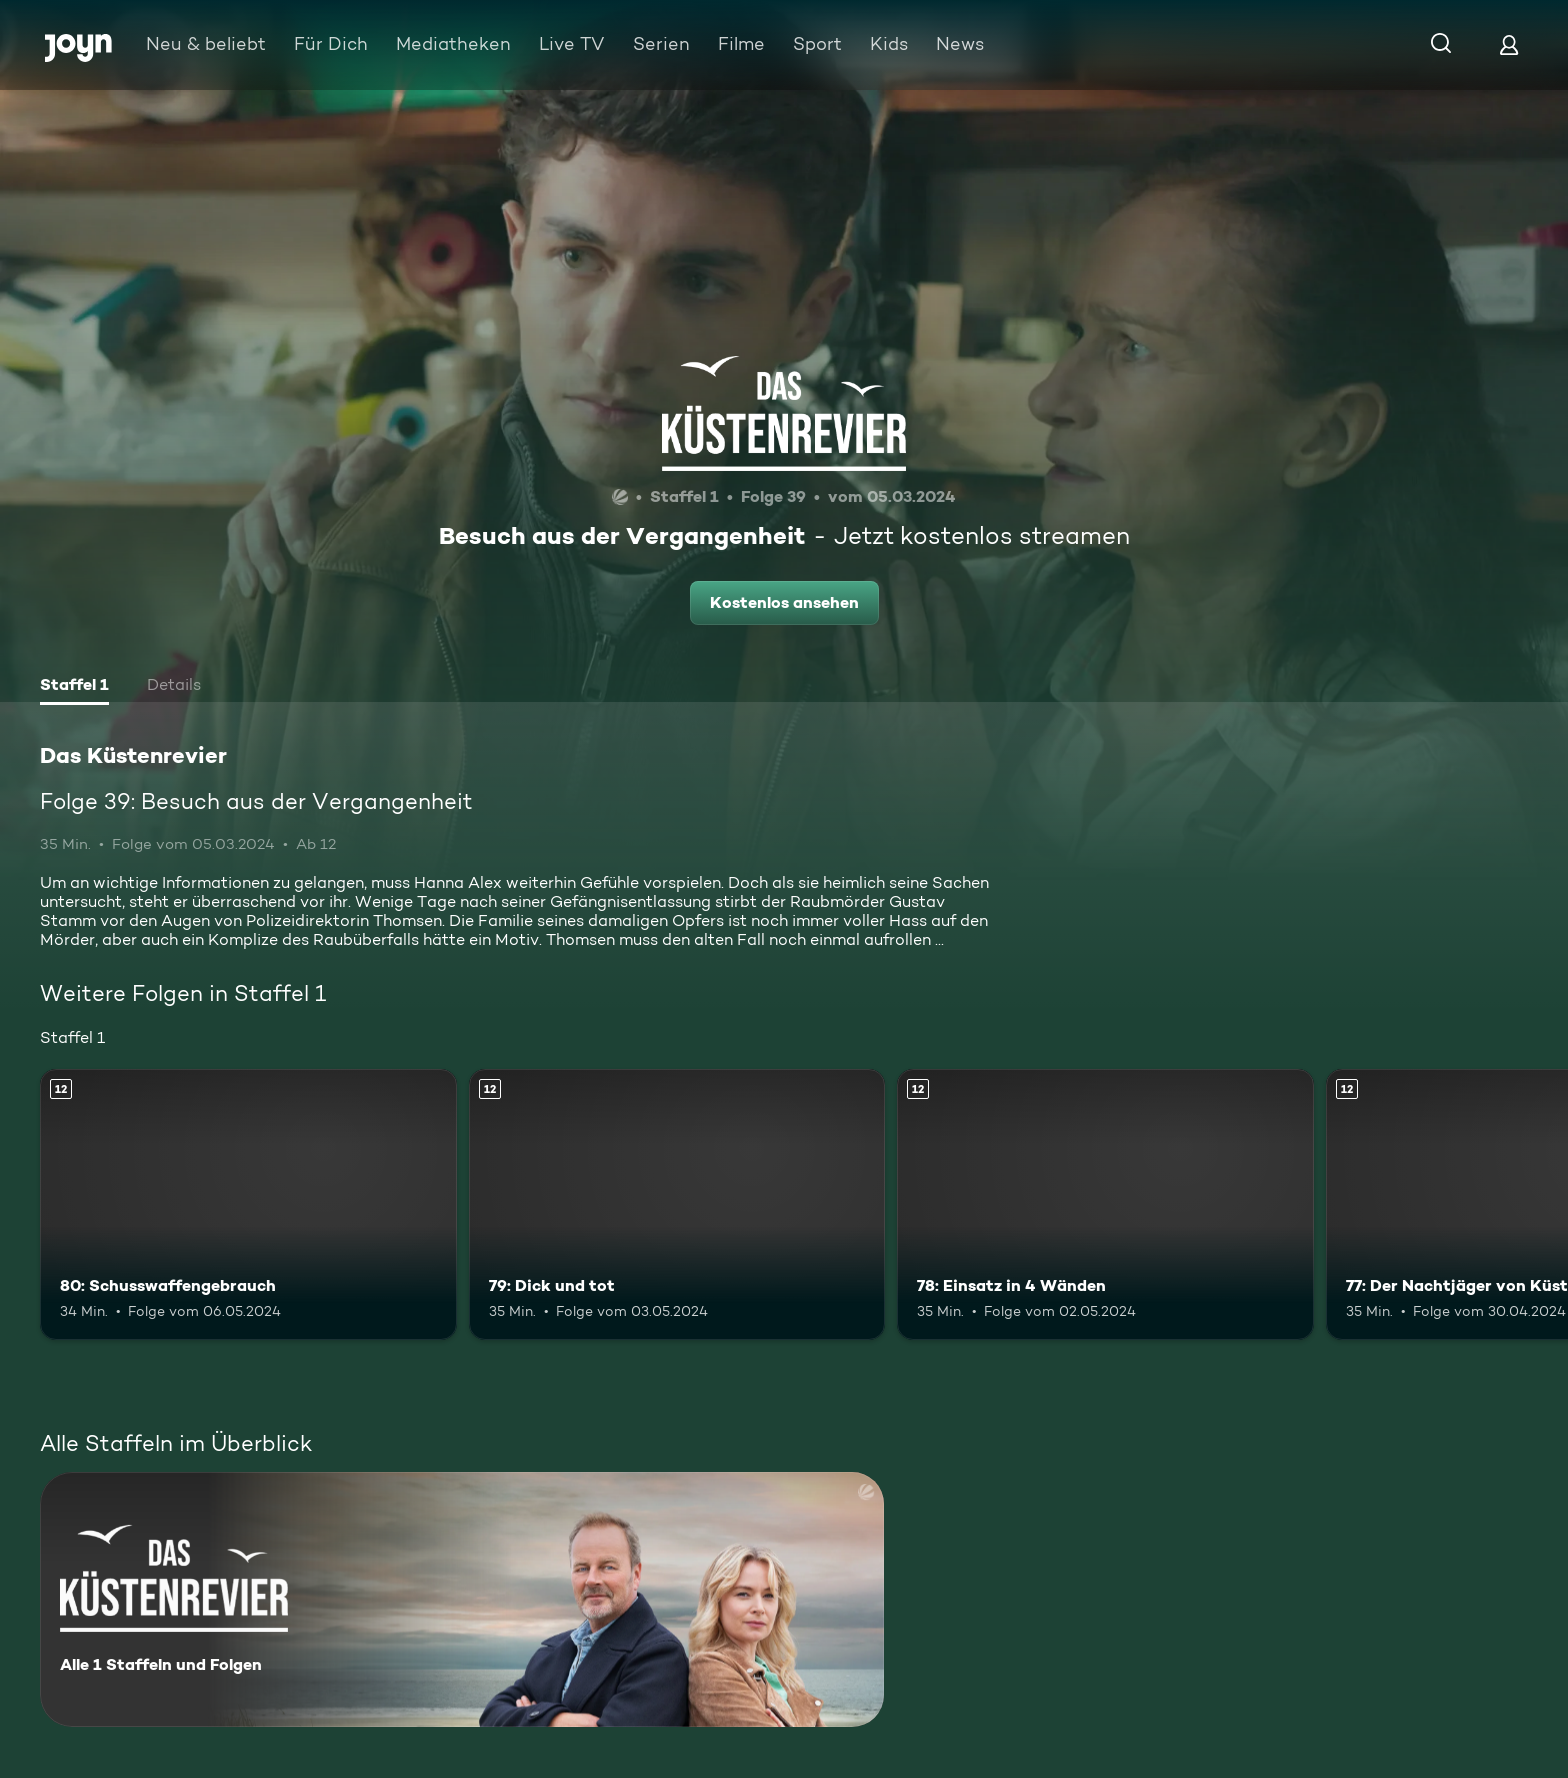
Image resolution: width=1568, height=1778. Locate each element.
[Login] (1509, 44)
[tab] (74, 687)
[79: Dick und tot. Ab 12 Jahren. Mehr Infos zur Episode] (677, 1204)
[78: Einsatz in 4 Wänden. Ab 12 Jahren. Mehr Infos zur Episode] (1105, 1204)
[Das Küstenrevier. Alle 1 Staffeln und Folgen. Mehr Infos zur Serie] (462, 1599)
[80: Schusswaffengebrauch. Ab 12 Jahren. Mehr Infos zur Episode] (248, 1204)
